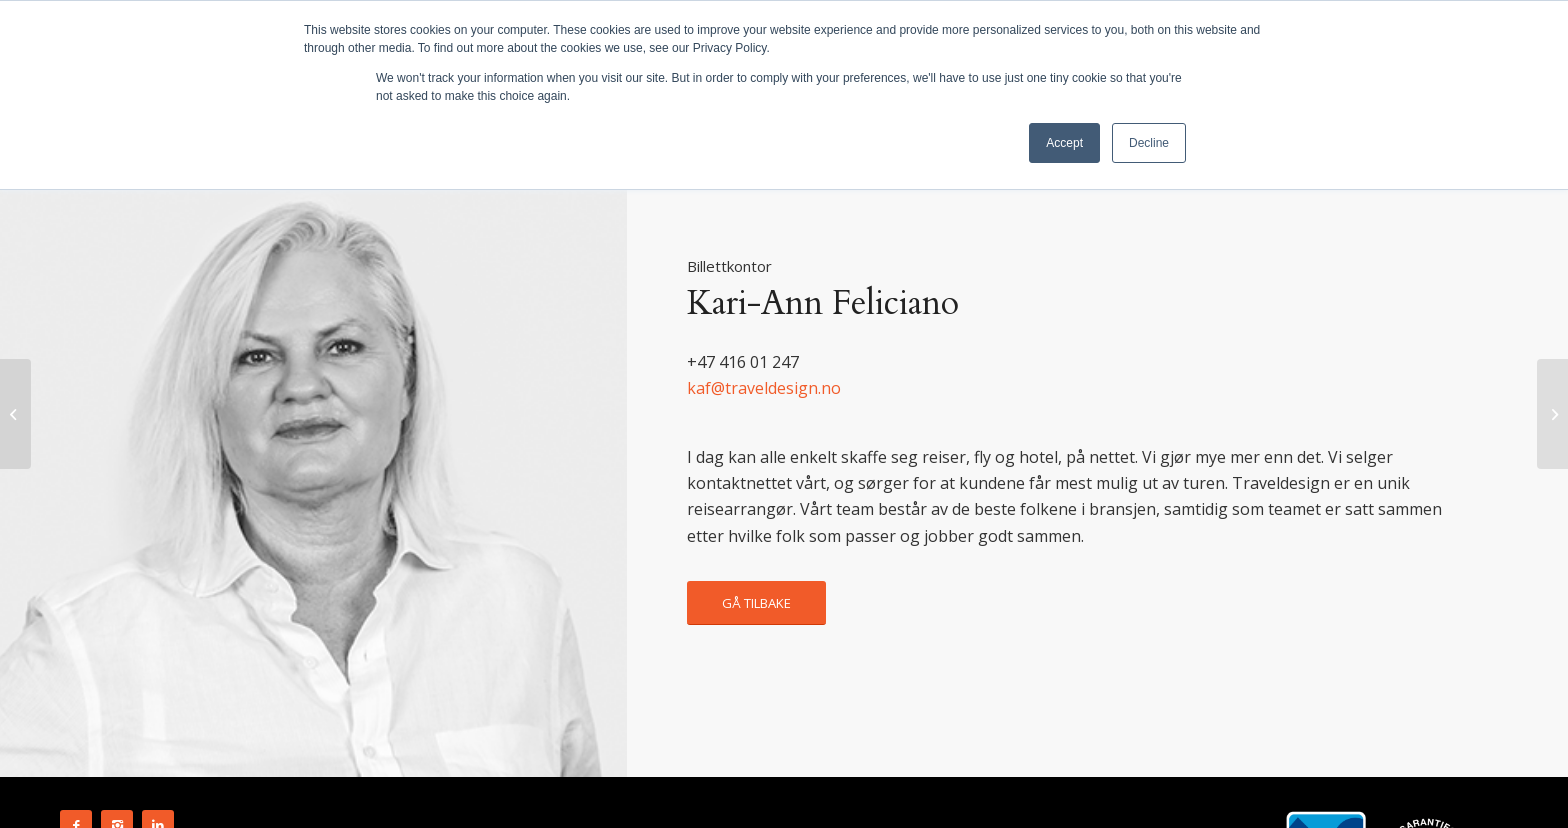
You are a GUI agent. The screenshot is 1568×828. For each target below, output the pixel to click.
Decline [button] (1149, 143)
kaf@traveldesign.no (764, 388)
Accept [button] (1064, 143)
